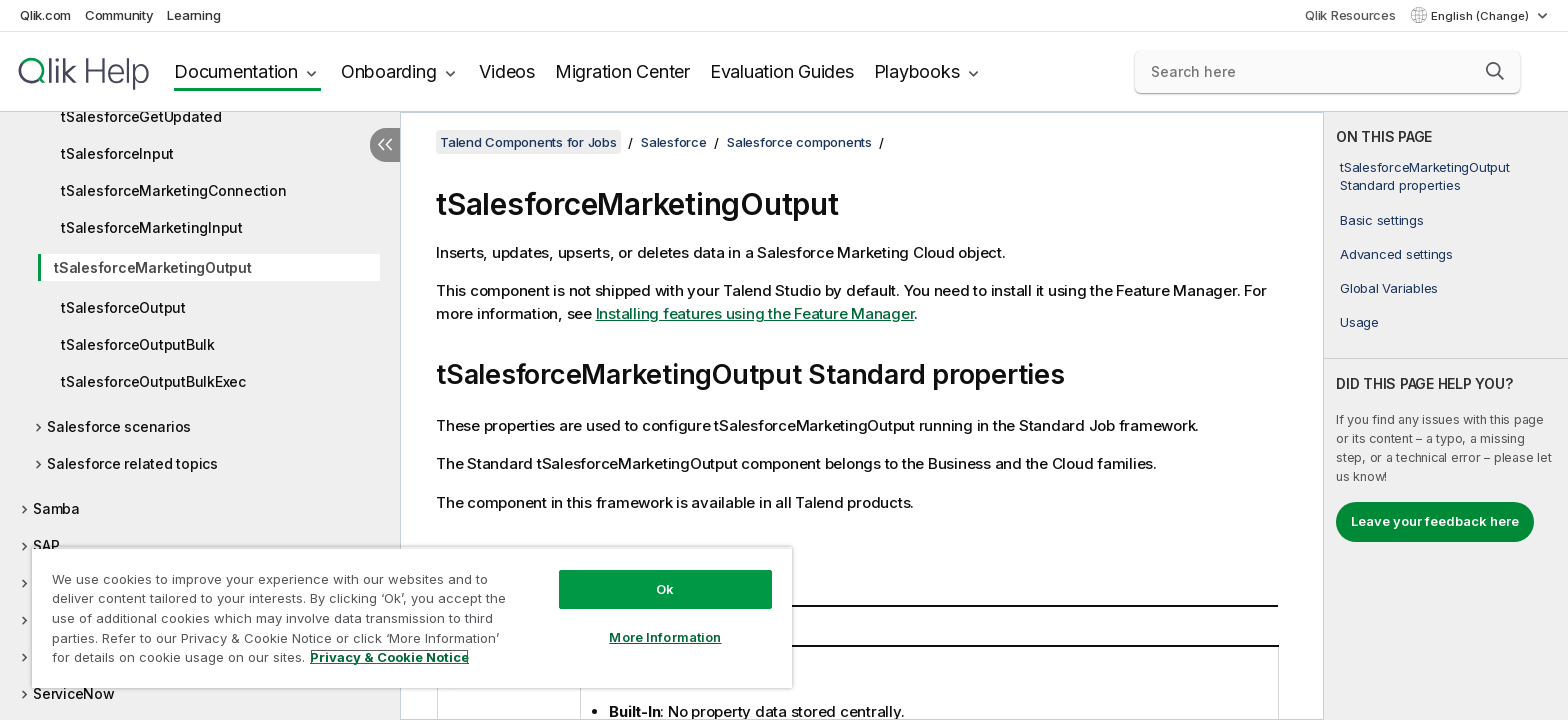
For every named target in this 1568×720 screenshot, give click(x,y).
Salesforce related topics (132, 463)
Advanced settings (1396, 254)
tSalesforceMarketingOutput (153, 267)
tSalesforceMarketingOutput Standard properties (1425, 176)
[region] (412, 617)
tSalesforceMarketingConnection (174, 190)
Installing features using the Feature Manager (755, 313)
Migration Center (622, 71)
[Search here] (1327, 72)
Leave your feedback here (1435, 521)
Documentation (236, 71)
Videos (507, 71)
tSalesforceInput (117, 153)
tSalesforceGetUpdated (141, 116)
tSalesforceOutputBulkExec (153, 381)
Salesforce (674, 142)
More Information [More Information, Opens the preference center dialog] (665, 637)
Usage (1359, 322)
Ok (665, 589)
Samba (56, 508)
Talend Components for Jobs (528, 142)
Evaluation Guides (782, 71)
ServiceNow (74, 693)
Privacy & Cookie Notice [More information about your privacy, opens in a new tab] (389, 657)
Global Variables (1389, 288)
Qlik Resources (1350, 15)
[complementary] (1446, 416)
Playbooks (917, 71)
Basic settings (1382, 220)
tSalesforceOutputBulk (138, 344)
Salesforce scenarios (119, 426)
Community (119, 15)
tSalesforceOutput (123, 307)
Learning (193, 15)
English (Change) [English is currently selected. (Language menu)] (1481, 16)
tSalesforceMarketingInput (152, 227)
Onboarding (389, 71)
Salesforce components (799, 142)
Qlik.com (45, 15)
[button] (1495, 71)
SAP (46, 545)
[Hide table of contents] (385, 145)
